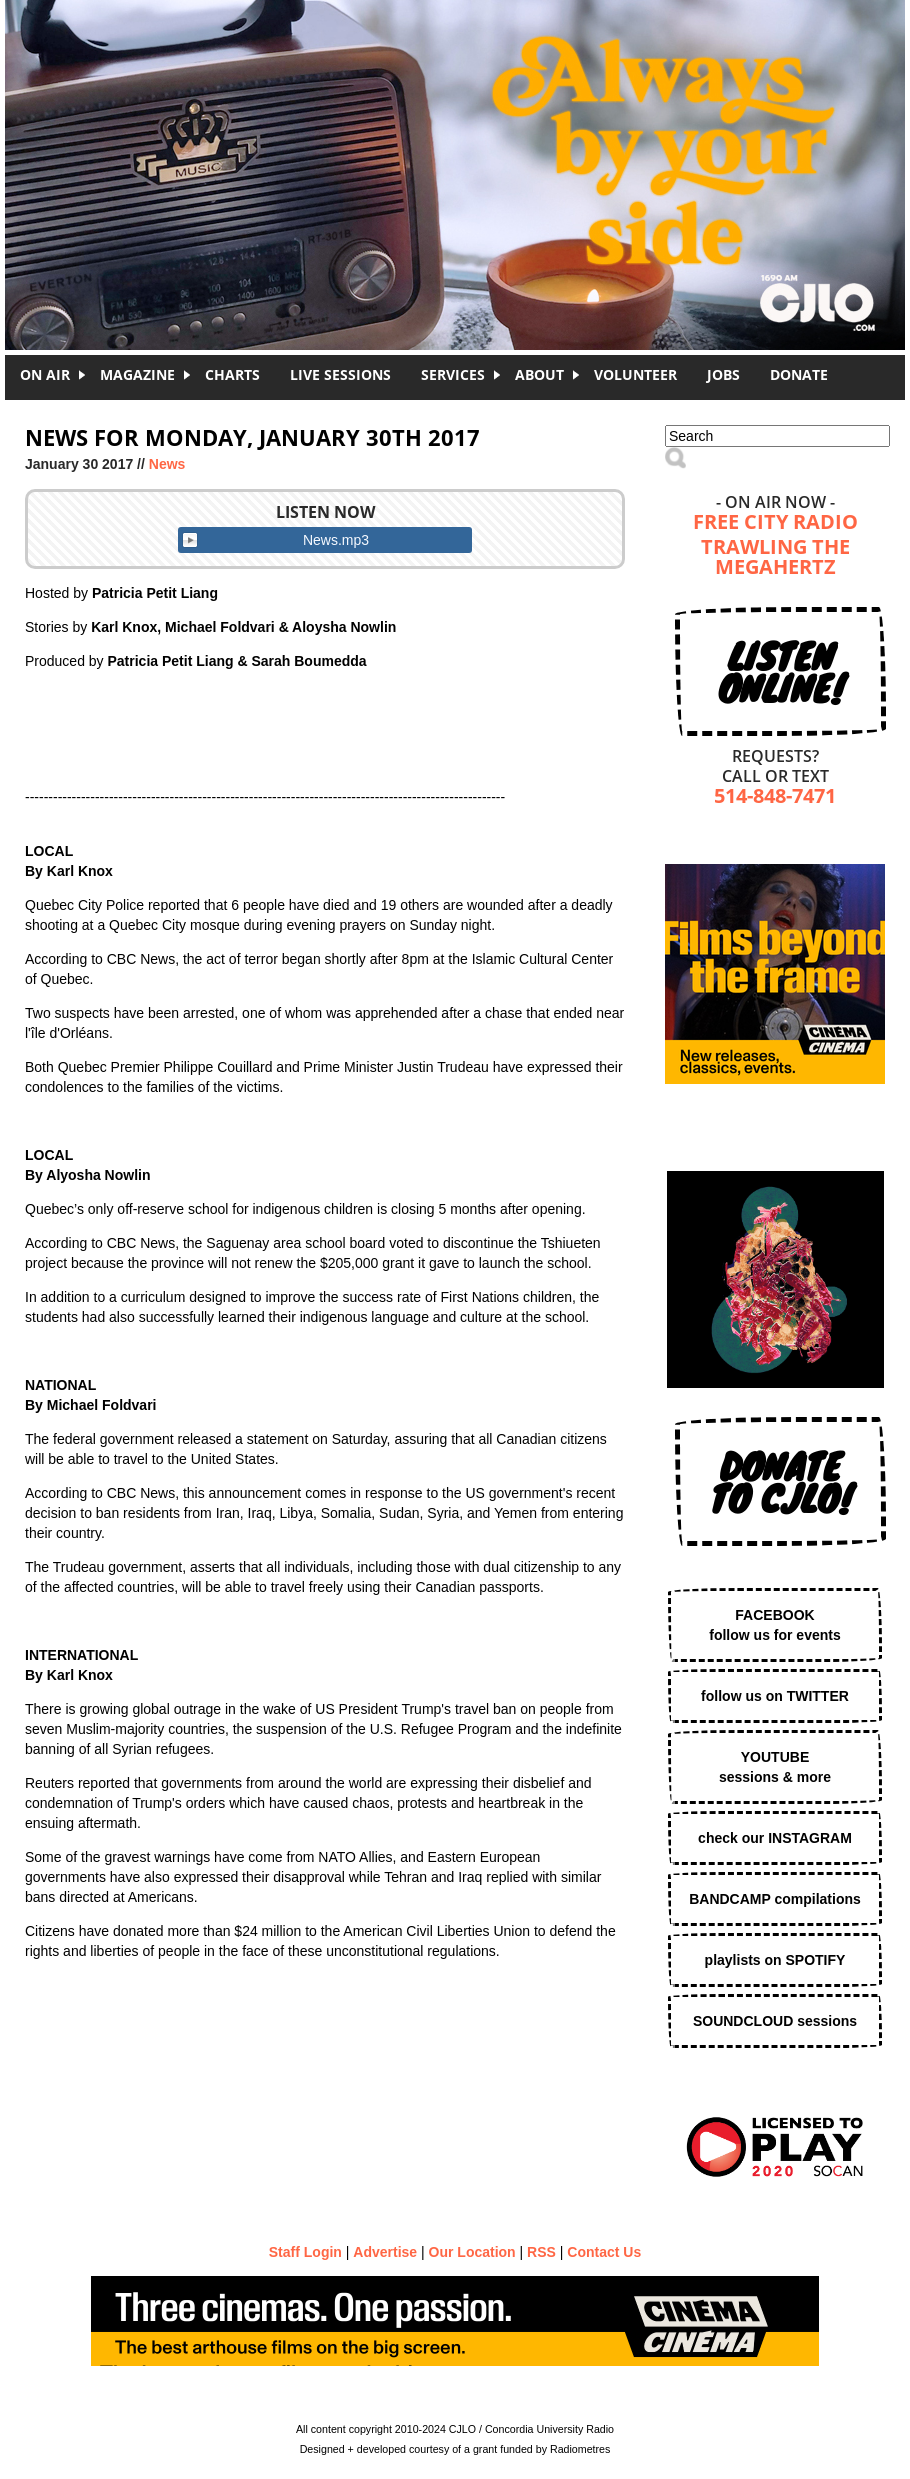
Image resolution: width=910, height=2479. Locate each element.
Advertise (385, 2252)
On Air (45, 374)
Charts (232, 374)
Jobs (723, 374)
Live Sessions (340, 374)
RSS (541, 2252)
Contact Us (604, 2252)
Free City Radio (775, 523)
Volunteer (635, 374)
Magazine (137, 374)
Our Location (472, 2252)
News (167, 464)
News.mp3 (336, 540)
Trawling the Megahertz (775, 558)
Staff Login (305, 2252)
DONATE (799, 374)
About (539, 374)
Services (453, 374)
